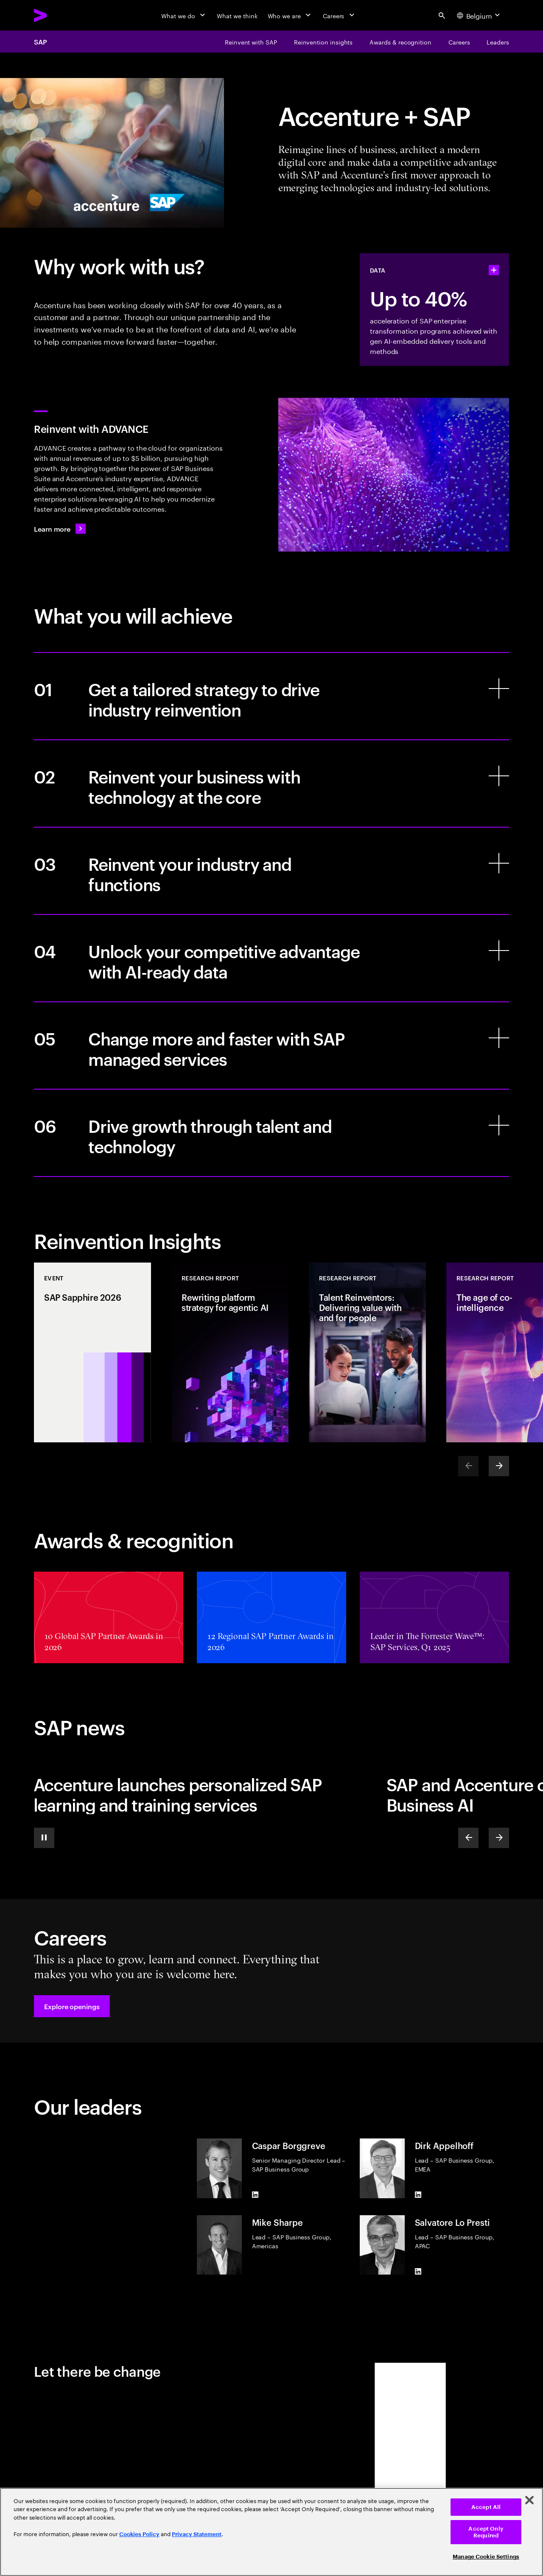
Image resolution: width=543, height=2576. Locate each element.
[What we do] (184, 15)
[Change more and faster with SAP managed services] (271, 1045)
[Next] (499, 1466)
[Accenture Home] (60, 15)
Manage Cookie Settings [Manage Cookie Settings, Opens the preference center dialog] (486, 2556)
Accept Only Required (485, 2532)
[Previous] (468, 1838)
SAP (40, 41)
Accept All (486, 2507)
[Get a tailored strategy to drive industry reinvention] (271, 696)
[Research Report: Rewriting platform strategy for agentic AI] (229, 1352)
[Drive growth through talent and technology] (271, 1133)
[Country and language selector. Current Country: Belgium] (479, 15)
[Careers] (339, 15)
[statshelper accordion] (494, 270)
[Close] (529, 2500)
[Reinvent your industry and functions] (271, 871)
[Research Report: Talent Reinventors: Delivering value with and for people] (367, 1352)
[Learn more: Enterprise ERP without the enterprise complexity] (60, 529)
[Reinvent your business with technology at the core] (271, 783)
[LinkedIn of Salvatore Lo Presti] (418, 2271)
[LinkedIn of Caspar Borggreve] (255, 2195)
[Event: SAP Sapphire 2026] (92, 1352)
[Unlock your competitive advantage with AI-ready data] (271, 958)
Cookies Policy (139, 2534)
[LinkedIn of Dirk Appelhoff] (418, 2195)
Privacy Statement (196, 2534)
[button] (72, 2006)
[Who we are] (290, 15)
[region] (271, 2532)
